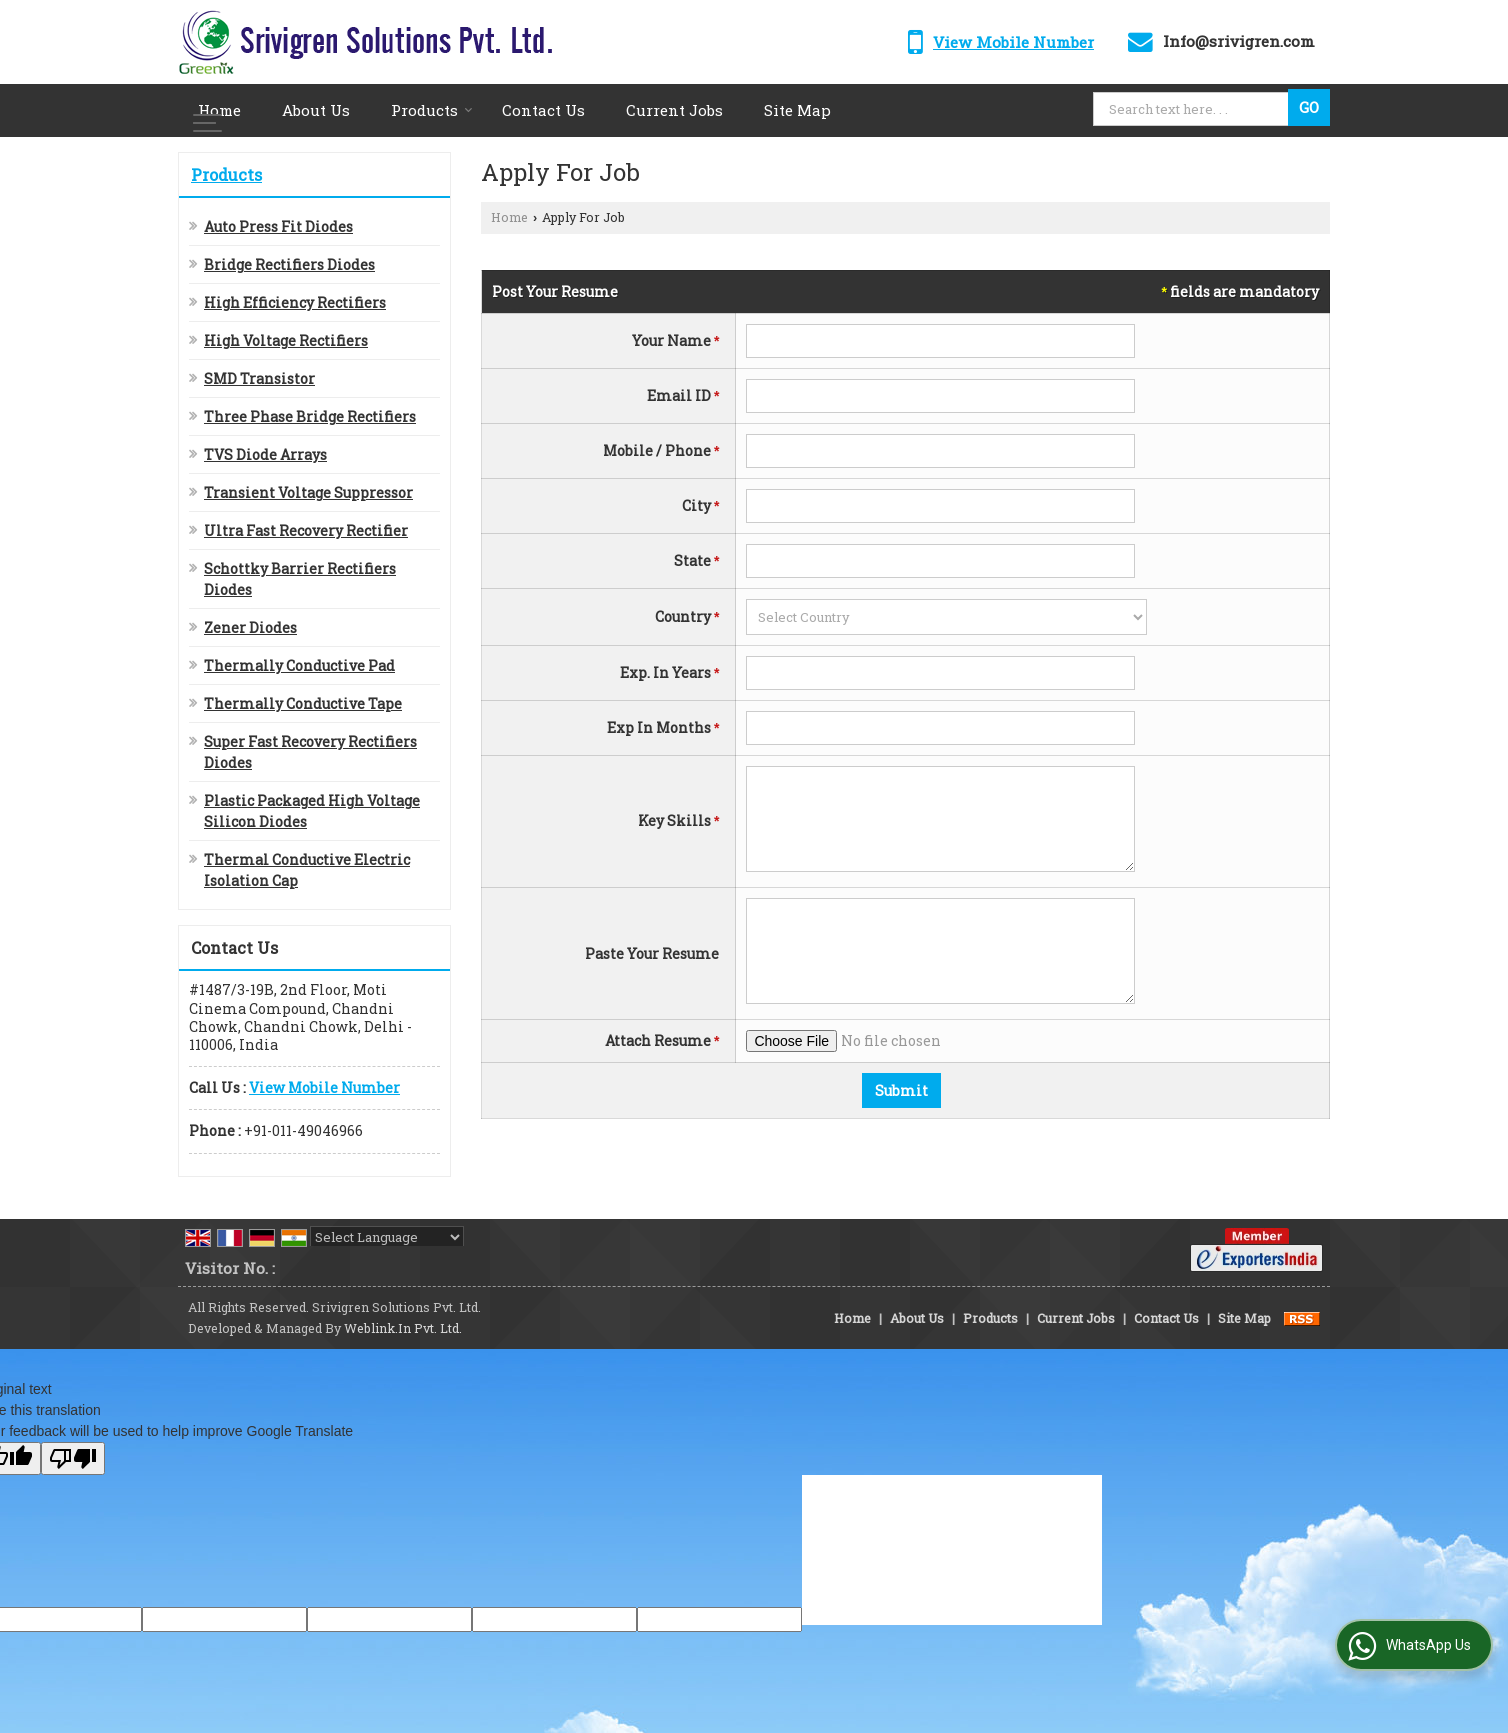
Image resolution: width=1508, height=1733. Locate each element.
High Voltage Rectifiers (286, 340)
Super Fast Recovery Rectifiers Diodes (310, 752)
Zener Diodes (250, 627)
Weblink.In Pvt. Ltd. (403, 1328)
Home (219, 110)
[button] (1013, 42)
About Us (316, 110)
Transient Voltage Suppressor (308, 492)
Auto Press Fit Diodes (278, 226)
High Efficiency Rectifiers (295, 302)
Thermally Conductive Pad (299, 665)
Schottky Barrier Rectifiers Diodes (300, 579)
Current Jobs (674, 110)
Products (432, 110)
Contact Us (543, 110)
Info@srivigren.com (1239, 41)
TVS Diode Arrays (265, 454)
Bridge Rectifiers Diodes (289, 264)
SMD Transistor (259, 378)
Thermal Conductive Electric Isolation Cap (307, 870)
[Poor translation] (73, 1458)
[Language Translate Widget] (387, 1237)
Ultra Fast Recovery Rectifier (306, 530)
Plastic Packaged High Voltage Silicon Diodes (312, 811)
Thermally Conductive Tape (303, 703)
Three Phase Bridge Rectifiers (310, 416)
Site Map (797, 110)
